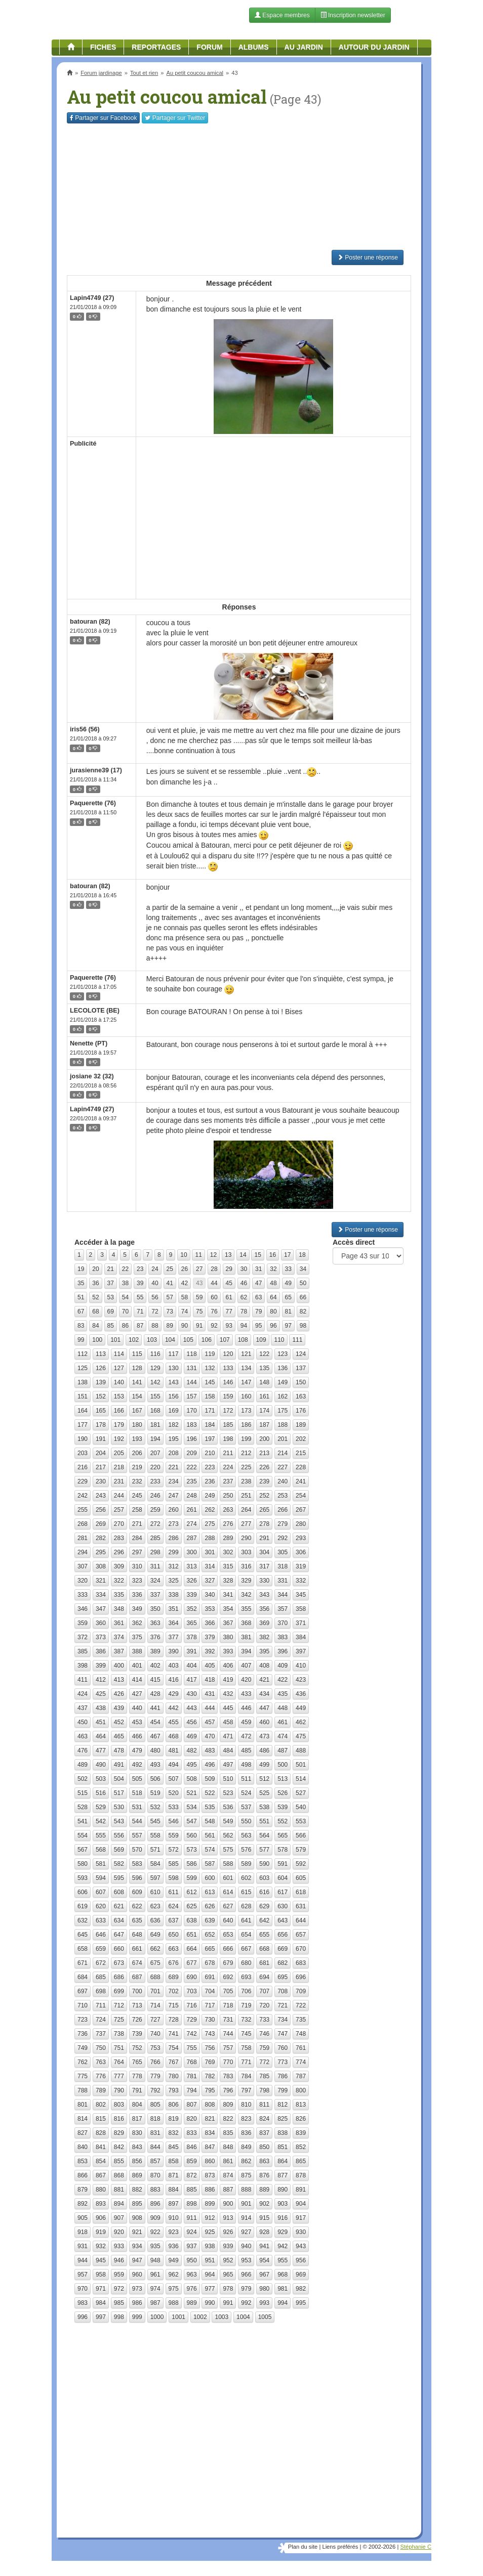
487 (282, 1750)
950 (192, 2260)
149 (282, 1382)
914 (246, 2217)
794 (192, 2090)
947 (137, 2260)
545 (155, 1821)
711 (101, 2005)
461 (282, 1722)
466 (137, 1736)
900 (228, 2203)
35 (80, 1283)
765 (137, 2062)
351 (174, 1608)
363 (155, 1623)
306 (301, 1552)
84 (95, 1325)
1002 (200, 2317)
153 (119, 1396)
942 (282, 2246)
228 (301, 1467)
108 (243, 1339)
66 (303, 1297)
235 (192, 1481)
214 (282, 1453)
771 (246, 2062)
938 (210, 2246)
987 (155, 2302)
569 (119, 1849)
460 (264, 1722)
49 (288, 1283)
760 (282, 2047)
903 (282, 2203)
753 (155, 2047)
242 (82, 1495)
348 (119, 1608)
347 (101, 1608)
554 (82, 1835)
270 (119, 1523)
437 (82, 1708)
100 (97, 1339)
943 (301, 2246)
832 (174, 2132)
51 (80, 1297)
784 (246, 2076)
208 (174, 1453)
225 (246, 1467)
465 (119, 1736)
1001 (178, 2317)
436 (301, 1693)
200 (264, 1439)
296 (119, 1552)
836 (246, 2132)
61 (229, 1297)
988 (174, 2302)
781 (192, 2076)
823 (246, 2118)
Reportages (156, 47)
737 (101, 2033)
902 (264, 2203)
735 (301, 2019)
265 (264, 1509)
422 (282, 1679)
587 (210, 1863)
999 (137, 2317)
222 (192, 1467)
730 (210, 2019)
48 (273, 1283)
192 (119, 1439)
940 (246, 2246)
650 (174, 1934)
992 (246, 2302)
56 (154, 1297)
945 (101, 2260)
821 (210, 2118)
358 (301, 1608)
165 (101, 1410)
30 (243, 1269)
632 (82, 1920)
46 (243, 1283)
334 (101, 1594)
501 (301, 1764)
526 (282, 1793)
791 (137, 2090)
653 (228, 1934)
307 (82, 1566)
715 (174, 2005)
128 (137, 1368)
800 (301, 2090)
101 (115, 1339)
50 (303, 1283)
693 (246, 1977)
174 (264, 1410)
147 (246, 1382)
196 (192, 1439)
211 (228, 1453)
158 (210, 1396)
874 (228, 2175)
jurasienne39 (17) (96, 770)
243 (101, 1495)
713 (137, 2005)
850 (264, 2147)
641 (246, 1920)
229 (82, 1481)
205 (119, 1453)
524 (246, 1793)
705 (228, 1991)
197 (210, 1439)
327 (210, 1580)
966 (246, 2274)
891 (301, 2189)
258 (137, 1509)
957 (82, 2274)
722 (301, 2005)
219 (137, 1467)
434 (264, 1693)
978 (228, 2288)
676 (174, 1963)
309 (119, 1566)
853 (82, 2161)
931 (82, 2246)
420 (246, 1679)
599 (192, 1878)
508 (192, 1778)
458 (228, 1722)
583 (137, 1863)
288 (210, 1538)
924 (192, 2232)
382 (264, 1637)
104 (170, 1339)
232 (137, 1481)
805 (155, 2104)
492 (137, 1764)
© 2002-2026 (379, 2547)
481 (174, 1750)
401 (137, 1665)
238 (246, 1481)
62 (243, 1297)
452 (119, 1722)
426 (119, 1693)
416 (174, 1679)
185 (228, 1424)
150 (301, 1382)
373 (101, 1637)
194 (155, 1439)
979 (246, 2288)
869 (137, 2175)
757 (228, 2047)
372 (82, 1637)
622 (137, 1906)
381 (246, 1637)
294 (82, 1552)
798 (264, 2090)
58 (184, 1297)
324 (155, 1580)
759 (264, 2047)
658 (82, 1948)
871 (174, 2175)
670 (301, 1948)
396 (282, 1651)
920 (119, 2232)
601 (228, 1878)
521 (192, 1793)
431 (210, 1693)
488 (301, 1750)
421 (264, 1679)
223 (210, 1467)
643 (282, 1920)
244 (119, 1495)
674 (137, 1963)
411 (82, 1679)
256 (101, 1509)
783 (228, 2076)
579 (301, 1849)
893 (101, 2203)
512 (264, 1778)
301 (210, 1552)
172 (228, 1410)
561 (210, 1835)
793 (174, 2090)
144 (192, 1382)
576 (246, 1849)
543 (119, 1821)
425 (101, 1693)
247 (174, 1495)
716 (192, 2005)
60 (214, 1297)
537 (246, 1807)
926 (228, 2232)
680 (246, 1963)
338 (174, 1594)
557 (137, 1835)
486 (264, 1750)
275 (210, 1523)
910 (174, 2217)
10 (183, 1254)
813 (301, 2104)
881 (119, 2189)
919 (101, 2232)
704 (210, 1991)
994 (282, 2302)
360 (101, 1623)
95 (258, 1325)
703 (192, 1991)
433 (246, 1693)
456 (192, 1722)
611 (174, 1892)
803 (119, 2104)
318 (282, 1566)
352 (192, 1608)
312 (174, 1566)
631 (301, 1906)
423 (301, 1679)
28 (214, 1269)
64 (273, 1297)
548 (210, 1821)
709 (301, 1991)
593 (82, 1878)
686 (119, 1977)
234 (174, 1481)
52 (95, 1297)
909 (155, 2217)
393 (228, 1651)
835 (228, 2132)
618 (301, 1892)
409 (282, 1665)
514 (301, 1778)
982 (301, 2288)
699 (119, 1991)
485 (246, 1750)
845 (174, 2147)
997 (101, 2317)
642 (264, 1920)
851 (282, 2147)
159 (228, 1396)
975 (174, 2288)
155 (155, 1396)
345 (301, 1594)
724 (101, 2019)
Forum (209, 47)
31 (258, 1269)
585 (174, 1863)
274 (192, 1523)
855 (119, 2161)
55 (140, 1297)
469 (192, 1736)
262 (210, 1509)
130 (174, 1368)
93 (229, 1325)
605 (301, 1878)
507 (174, 1778)
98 (303, 1325)
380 (228, 1637)
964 (210, 2274)
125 (82, 1368)
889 (264, 2189)
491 (119, 1764)
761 (301, 2047)
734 (282, 2019)
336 (137, 1594)
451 (101, 1722)
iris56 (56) (85, 729)
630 (282, 1906)
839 (301, 2132)
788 (82, 2090)
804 (137, 2104)
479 (137, 1750)
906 (101, 2217)
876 (264, 2175)
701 (155, 1991)
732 (246, 2019)
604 (282, 1878)
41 (170, 1283)
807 (192, 2104)
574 (210, 1849)
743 (210, 2033)
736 (82, 2033)
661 (137, 1948)
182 (174, 1424)
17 (287, 1254)
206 (137, 1453)
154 (137, 1396)
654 (246, 1934)
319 (301, 1566)
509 (210, 1778)
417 (192, 1679)
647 (119, 1934)
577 (264, 1849)
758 (246, 2047)
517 (119, 1793)
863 (264, 2161)
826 (301, 2118)
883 (155, 2189)
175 (282, 1410)
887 (228, 2189)
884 (174, 2189)
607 (101, 1892)
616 (264, 1892)
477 (101, 1750)
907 (119, 2217)
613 (210, 1892)
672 (101, 1963)
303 (246, 1552)
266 (282, 1509)
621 (119, 1906)
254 (301, 1495)
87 (140, 1325)
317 (264, 1566)
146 (228, 1382)
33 (288, 1269)
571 (155, 1849)
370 (282, 1623)
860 (210, 2161)
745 (246, 2033)
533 (174, 1807)
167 (137, 1410)
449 (301, 1708)
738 (119, 2033)
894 (119, 2203)
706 (246, 1991)
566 (301, 1835)
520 (174, 1793)
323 (137, 1580)
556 (119, 1835)
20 (95, 1269)
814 (82, 2118)
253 (282, 1495)
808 (210, 2104)
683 (301, 1963)
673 (119, 1963)
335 (119, 1594)
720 (264, 2005)
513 (282, 1778)
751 (119, 2047)
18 (302, 1254)
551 (264, 1821)
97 (288, 1325)
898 (192, 2203)
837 (264, 2132)
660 (119, 1948)
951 (210, 2260)
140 (119, 1382)
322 (119, 1580)
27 (199, 1269)
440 (137, 1708)
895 (137, 2203)
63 (258, 1297)
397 (301, 1651)
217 (101, 1467)
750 (101, 2047)
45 (229, 1283)
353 (210, 1608)
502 (82, 1778)
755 (192, 2047)
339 (192, 1594)
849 (246, 2147)
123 (282, 1354)
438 (101, 1708)
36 (95, 1283)
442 (174, 1708)
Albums (253, 47)
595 (119, 1878)
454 (155, 1722)
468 (174, 1736)
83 (80, 1325)
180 (137, 1424)
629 (264, 1906)
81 (288, 1311)
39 (140, 1283)
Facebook (103, 117)
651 (192, 1934)
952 (228, 2260)
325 (174, 1580)
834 (210, 2132)
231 (119, 1481)
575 (228, 1849)
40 (154, 1283)
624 (174, 1906)
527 (301, 1793)
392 (210, 1651)
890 (282, 2189)
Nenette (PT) (88, 1043)
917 (301, 2217)
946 (119, 2260)
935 (155, 2246)
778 (137, 2076)
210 (210, 1453)
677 (192, 1963)
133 (228, 1368)
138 (82, 1382)
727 (155, 2019)
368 (246, 1623)
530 (119, 1807)
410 (301, 1665)
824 (264, 2118)
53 (110, 1297)
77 (229, 1311)
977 (210, 2288)
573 (192, 1849)
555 (101, 1835)
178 (101, 1424)
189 (301, 1424)
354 (228, 1608)
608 (119, 1892)
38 (125, 1283)
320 (82, 1580)
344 (282, 1594)
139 (101, 1382)
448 (282, 1708)
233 (155, 1481)
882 (137, 2189)
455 (174, 1722)
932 (101, 2246)
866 (82, 2175)
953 (246, 2260)
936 (174, 2246)
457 (210, 1722)
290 (246, 1538)
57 (170, 1297)
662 (155, 1948)
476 (82, 1750)
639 (210, 1920)
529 (101, 1807)
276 (228, 1523)
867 (101, 2175)
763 (101, 2062)
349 (137, 1608)
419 (228, 1679)
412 (101, 1679)
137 (301, 1368)
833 (192, 2132)
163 (301, 1396)
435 (282, 1693)
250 (228, 1495)
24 (154, 1269)
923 (174, 2232)
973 (137, 2288)
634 (119, 1920)
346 (82, 1608)
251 (246, 1495)
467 (155, 1736)
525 (264, 1793)
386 (101, 1651)
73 (170, 1311)
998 (119, 2317)
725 (119, 2019)
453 (137, 1722)
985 (119, 2302)
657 (301, 1934)
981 (282, 2288)
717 (210, 2005)
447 (264, 1708)
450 (82, 1722)
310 (137, 1566)
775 (82, 2076)
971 (101, 2288)
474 (282, 1736)
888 (246, 2189)
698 (101, 1991)
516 (101, 1793)
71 (140, 1311)
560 (192, 1835)
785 (264, 2076)
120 (228, 1354)
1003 (221, 2317)
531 (137, 1807)
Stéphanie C (415, 2547)
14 (242, 1254)
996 (82, 2317)
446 (246, 1708)
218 (119, 1467)
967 (264, 2274)
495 (192, 1764)
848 (228, 2147)
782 (210, 2076)
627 (228, 1906)
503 (101, 1778)
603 (264, 1878)
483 (210, 1750)
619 (82, 1906)
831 (155, 2132)
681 (264, 1963)
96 (273, 1325)
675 (155, 1963)
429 (174, 1693)
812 (282, 2104)
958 (101, 2274)
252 (264, 1495)
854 (101, 2161)
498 (246, 1764)
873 (210, 2175)
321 (101, 1580)
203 (82, 1453)
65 (288, 1297)
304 (264, 1552)
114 (119, 1354)
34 (303, 1269)
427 (137, 1693)
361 (119, 1623)
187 (264, 1424)
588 (228, 1863)
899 (210, 2203)
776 (101, 2076)
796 (228, 2090)
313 (192, 1566)
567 (82, 1849)
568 (101, 1849)
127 (119, 1368)
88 (154, 1325)
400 (119, 1665)
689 (174, 1977)
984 (101, 2302)
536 (228, 1807)
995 (301, 2302)
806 (174, 2104)
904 (301, 2203)
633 (101, 1920)
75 (199, 1311)
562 (228, 1835)
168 (155, 1410)
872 (192, 2175)
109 (261, 1339)
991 (228, 2302)
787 (301, 2076)
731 (228, 2019)
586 (192, 1863)
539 (282, 1807)
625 (192, 1906)
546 (174, 1821)
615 (246, 1892)
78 (243, 1311)
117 (174, 1354)
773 (282, 2062)
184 (210, 1424)
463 (82, 1736)
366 (210, 1623)
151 (82, 1396)
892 (82, 2203)
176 (301, 1410)
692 (228, 1977)
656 (282, 1934)
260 (174, 1509)
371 (301, 1623)
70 (125, 1311)
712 (119, 2005)
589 (246, 1863)
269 (101, 1523)
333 (82, 1594)
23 (140, 1269)
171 (210, 1410)
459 (246, 1722)
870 (155, 2175)
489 (82, 1764)
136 (282, 1368)
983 (82, 2302)
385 (82, 1651)
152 (101, 1396)
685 (101, 1977)
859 (192, 2161)
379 (210, 1637)
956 (301, 2260)
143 (174, 1382)
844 (155, 2147)
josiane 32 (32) (92, 1076)
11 (198, 1254)
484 (228, 1750)
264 (246, 1509)
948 (155, 2260)
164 (82, 1410)
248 (192, 1495)
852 (301, 2147)
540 (301, 1807)
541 (82, 1821)
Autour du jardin (374, 47)
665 (210, 1948)
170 (192, 1410)
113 (101, 1354)
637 (174, 1920)
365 (192, 1623)
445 (228, 1708)
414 (137, 1679)
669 (282, 1948)
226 (264, 1467)
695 (282, 1977)
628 (246, 1906)
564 (264, 1835)
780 (174, 2076)
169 (174, 1410)
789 (101, 2090)
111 (297, 1339)
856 (137, 2161)
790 (119, 2090)
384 (301, 1637)
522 (210, 1793)
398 (82, 1665)
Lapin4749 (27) (92, 297)
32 (273, 1269)
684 (82, 1977)
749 (82, 2047)
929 (282, 2232)
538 (264, 1807)
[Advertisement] (239, 186)
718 (228, 2005)
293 (301, 1538)
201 (282, 1439)
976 (192, 2288)
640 (228, 1920)
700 (137, 1991)
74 (184, 1311)
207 (155, 1453)
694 (264, 1977)
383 (282, 1637)
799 (282, 2090)
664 (192, 1948)
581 (101, 1863)
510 (228, 1778)
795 (210, 2090)
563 (246, 1835)
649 (155, 1934)
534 (192, 1807)
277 (246, 1523)
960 (137, 2274)
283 (119, 1538)
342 (246, 1594)
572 (174, 1849)
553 (301, 1821)
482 (192, 1750)
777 (119, 2076)
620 (101, 1906)
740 (155, 2033)
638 (192, 1920)
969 (301, 2274)
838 (282, 2132)
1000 (157, 2317)
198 (228, 1439)
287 (192, 1538)
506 (155, 1778)
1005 (265, 2317)
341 (228, 1594)
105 (188, 1339)
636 (155, 1920)
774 (301, 2062)
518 (137, 1793)
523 (228, 1793)
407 (246, 1665)
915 (264, 2217)
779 (155, 2076)
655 (264, 1934)
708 (282, 1991)
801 (82, 2104)
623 (155, 1906)
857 (155, 2161)
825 (282, 2118)
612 (192, 1892)
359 (82, 1623)
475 (301, 1736)
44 (214, 1283)
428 (155, 1693)
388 (137, 1651)
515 (82, 1793)
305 (282, 1552)
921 (137, 2232)
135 (264, 1368)
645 (82, 1934)
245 (137, 1495)
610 (155, 1892)
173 (246, 1410)
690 (192, 1977)
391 (192, 1651)
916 (282, 2217)
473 (264, 1736)
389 (155, 1651)
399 (101, 1665)
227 (282, 1467)
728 (174, 2019)
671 (82, 1963)
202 (301, 1439)
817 (137, 2118)
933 (119, 2246)
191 (101, 1439)
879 (82, 2189)
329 (246, 1580)
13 (228, 1254)
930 (301, 2232)
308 (101, 1566)
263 (228, 1509)
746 (264, 2033)
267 (301, 1509)
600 (210, 1878)
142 (155, 1382)
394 (246, 1651)
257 (119, 1509)
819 (174, 2118)
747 (282, 2033)
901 (246, 2203)
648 (137, 1934)
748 (301, 2033)
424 (82, 1693)
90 (184, 1325)
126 (101, 1368)
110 (279, 1339)
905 (82, 2217)
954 (264, 2260)
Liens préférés (340, 2547)
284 (137, 1538)
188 (282, 1424)
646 (101, 1934)
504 (119, 1778)
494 (174, 1764)
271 (137, 1523)
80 (273, 1311)
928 (264, 2232)
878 (301, 2175)
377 (174, 1637)
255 (82, 1509)
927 (246, 2232)
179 (119, 1424)
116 (155, 1354)
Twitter (175, 117)
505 (137, 1778)
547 (192, 1821)
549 (228, 1821)
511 (246, 1778)
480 (155, 1750)
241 (301, 1481)
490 (101, 1764)
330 (264, 1580)
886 (210, 2189)
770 (228, 2062)
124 (301, 1354)
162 (282, 1396)
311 (155, 1566)
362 (137, 1623)
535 (210, 1807)
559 (174, 1835)
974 (155, 2288)
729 (192, 2019)
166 (119, 1410)
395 (264, 1651)
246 (155, 1495)
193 (137, 1439)
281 (82, 1538)
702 (174, 1991)
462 (301, 1722)
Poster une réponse (367, 257)
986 (137, 2302)
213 (264, 1453)
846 (192, 2147)
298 (155, 1552)
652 (210, 1934)
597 (155, 1878)
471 (228, 1736)
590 (264, 1863)
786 (282, 2076)
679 (228, 1963)
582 (119, 1863)
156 (174, 1396)
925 (210, 2232)
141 (137, 1382)
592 (301, 1863)
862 (246, 2161)
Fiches (103, 47)
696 (301, 1977)
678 (210, 1963)
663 (174, 1948)
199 (246, 1439)
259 (155, 1509)
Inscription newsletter (352, 15)
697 (82, 1991)
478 (119, 1750)
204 (101, 1453)
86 (125, 1325)
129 (155, 1368)
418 (210, 1679)
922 (155, 2232)
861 (228, 2161)
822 (228, 2118)
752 (137, 2047)
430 (192, 1693)
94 (243, 1325)
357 (282, 1608)
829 (119, 2132)
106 (207, 1339)
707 (264, 1991)
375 (137, 1637)
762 (82, 2062)
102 (134, 1339)
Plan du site (302, 2547)
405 (210, 1665)
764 (119, 2062)
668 (264, 1948)
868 (119, 2175)
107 (225, 1339)
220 (155, 1467)
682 (282, 1963)
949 (174, 2260)
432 (228, 1693)
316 (246, 1566)
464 (101, 1736)
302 (228, 1552)
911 (192, 2217)
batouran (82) (90, 621)
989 (192, 2302)
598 (174, 1878)
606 (82, 1892)
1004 (243, 2317)
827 (82, 2132)
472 (246, 1736)
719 (246, 2005)
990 (210, 2302)
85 (110, 1325)
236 (210, 1481)
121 (246, 1354)
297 (137, 1552)
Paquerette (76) (93, 803)
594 (101, 1878)
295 (101, 1552)
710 (82, 2005)
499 (264, 1764)
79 (258, 1311)
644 (301, 1920)
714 (155, 2005)
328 (228, 1580)
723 (82, 2019)
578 (282, 1849)
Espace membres (282, 15)
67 (80, 1311)
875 (246, 2175)
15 (257, 1254)
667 (246, 1948)
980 (264, 2288)
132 (210, 1368)
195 (174, 1439)
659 (101, 1948)
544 (137, 1821)
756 (210, 2047)
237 (228, 1481)
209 (192, 1453)
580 (82, 1863)
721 (282, 2005)
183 (192, 1424)
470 (210, 1736)
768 (192, 2062)
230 (101, 1481)
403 (174, 1665)
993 (264, 2302)
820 (192, 2118)
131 (192, 1368)
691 (210, 1977)
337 (155, 1594)
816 (119, 2118)
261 (192, 1509)
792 (155, 2090)
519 (155, 1793)
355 (246, 1608)
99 (80, 1339)
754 (174, 2047)
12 (213, 1254)
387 (119, 1651)
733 (264, 2019)
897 (174, 2203)
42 (184, 1283)
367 (228, 1623)
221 (174, 1467)
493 (155, 1764)
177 (82, 1424)
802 (101, 2104)
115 (137, 1354)
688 (155, 1977)
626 (210, 1906)
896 (155, 2203)
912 (210, 2217)
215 (301, 1453)
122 (264, 1354)
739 (137, 2033)
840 (82, 2147)
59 (199, 1297)
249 (210, 1495)
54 (125, 1297)
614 (228, 1892)
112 (82, 1354)
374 (119, 1637)
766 (155, 2062)
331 (282, 1580)
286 (174, 1538)
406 (228, 1665)
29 (229, 1269)
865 (301, 2161)
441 (155, 1708)
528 (82, 1807)
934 (137, 2246)
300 (192, 1552)
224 (228, 1467)
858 (174, 2161)
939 (228, 2246)
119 (210, 1354)
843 (137, 2147)
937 (192, 2246)
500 (282, 1764)
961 (155, 2274)
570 (137, 1849)
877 (282, 2175)
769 (210, 2062)
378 (192, 1637)
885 (192, 2189)
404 (192, 1665)
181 (155, 1424)
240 (282, 1481)
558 (155, 1835)
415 (155, 1679)
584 (155, 1863)
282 (101, 1538)
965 (228, 2274)
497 (228, 1764)
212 (246, 1453)
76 (214, 1311)
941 (264, 2246)
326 (192, 1580)
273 (174, 1523)
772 (264, 2062)
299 (174, 1552)
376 (155, 1637)
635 (137, 1920)
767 (174, 2062)
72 (154, 1311)
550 (246, 1821)
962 (174, 2274)
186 (246, 1424)
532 (155, 1807)
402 (155, 1665)
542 (101, 1821)
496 (210, 1764)
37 (110, 1283)
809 (228, 2104)
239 (264, 1481)
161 (264, 1396)
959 (119, 2274)
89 (170, 1325)
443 (192, 1708)
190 (82, 1439)
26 (184, 1269)
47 (258, 1283)
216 (82, 1467)
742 (192, 2033)
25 (170, 1269)
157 (192, 1396)
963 (192, 2274)
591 (282, 1863)
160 (246, 1396)
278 (264, 1523)
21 (110, 1269)
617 (282, 1892)
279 (282, 1523)
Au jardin (304, 47)
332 (301, 1580)
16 (272, 1254)
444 (210, 1708)
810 (246, 2104)
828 (101, 2132)
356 (264, 1608)
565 (282, 1835)
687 (137, 1977)
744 (228, 2033)
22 (125, 1269)
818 (155, 2118)
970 (82, 2288)
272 (155, 1523)
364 (174, 1623)
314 (210, 1566)
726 (137, 2019)
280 (301, 1523)
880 (101, 2189)
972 (119, 2288)
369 (264, 1623)
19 (80, 1269)
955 (282, 2260)
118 (192, 1354)
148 (264, 1382)
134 (246, 1368)
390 (174, 1651)
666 (228, 1948)
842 (119, 2147)
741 (174, 2033)
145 (210, 1382)
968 (282, 2274)
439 (119, 1708)
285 (155, 1538)
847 (210, 2147)
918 (82, 2232)
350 (155, 1608)
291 (264, 1538)
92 (214, 1325)
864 (282, 2161)
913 (228, 2217)
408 (264, 1665)
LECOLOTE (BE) (94, 1010)
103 (152, 1339)
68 (95, 1311)
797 (246, 2090)
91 (199, 1325)
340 (210, 1594)
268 (82, 1523)
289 (228, 1538)
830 (137, 2132)
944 (82, 2260)
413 (119, 1679)
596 (137, 1878)
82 (303, 1311)
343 (264, 1594)
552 (282, 1821)
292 (282, 1538)
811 (264, 2104)
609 (137, 1892)
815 (101, 2118)
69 (110, 1311)
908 (137, 2217)
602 (246, 1878)
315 (228, 1566)
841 (101, 2147)
